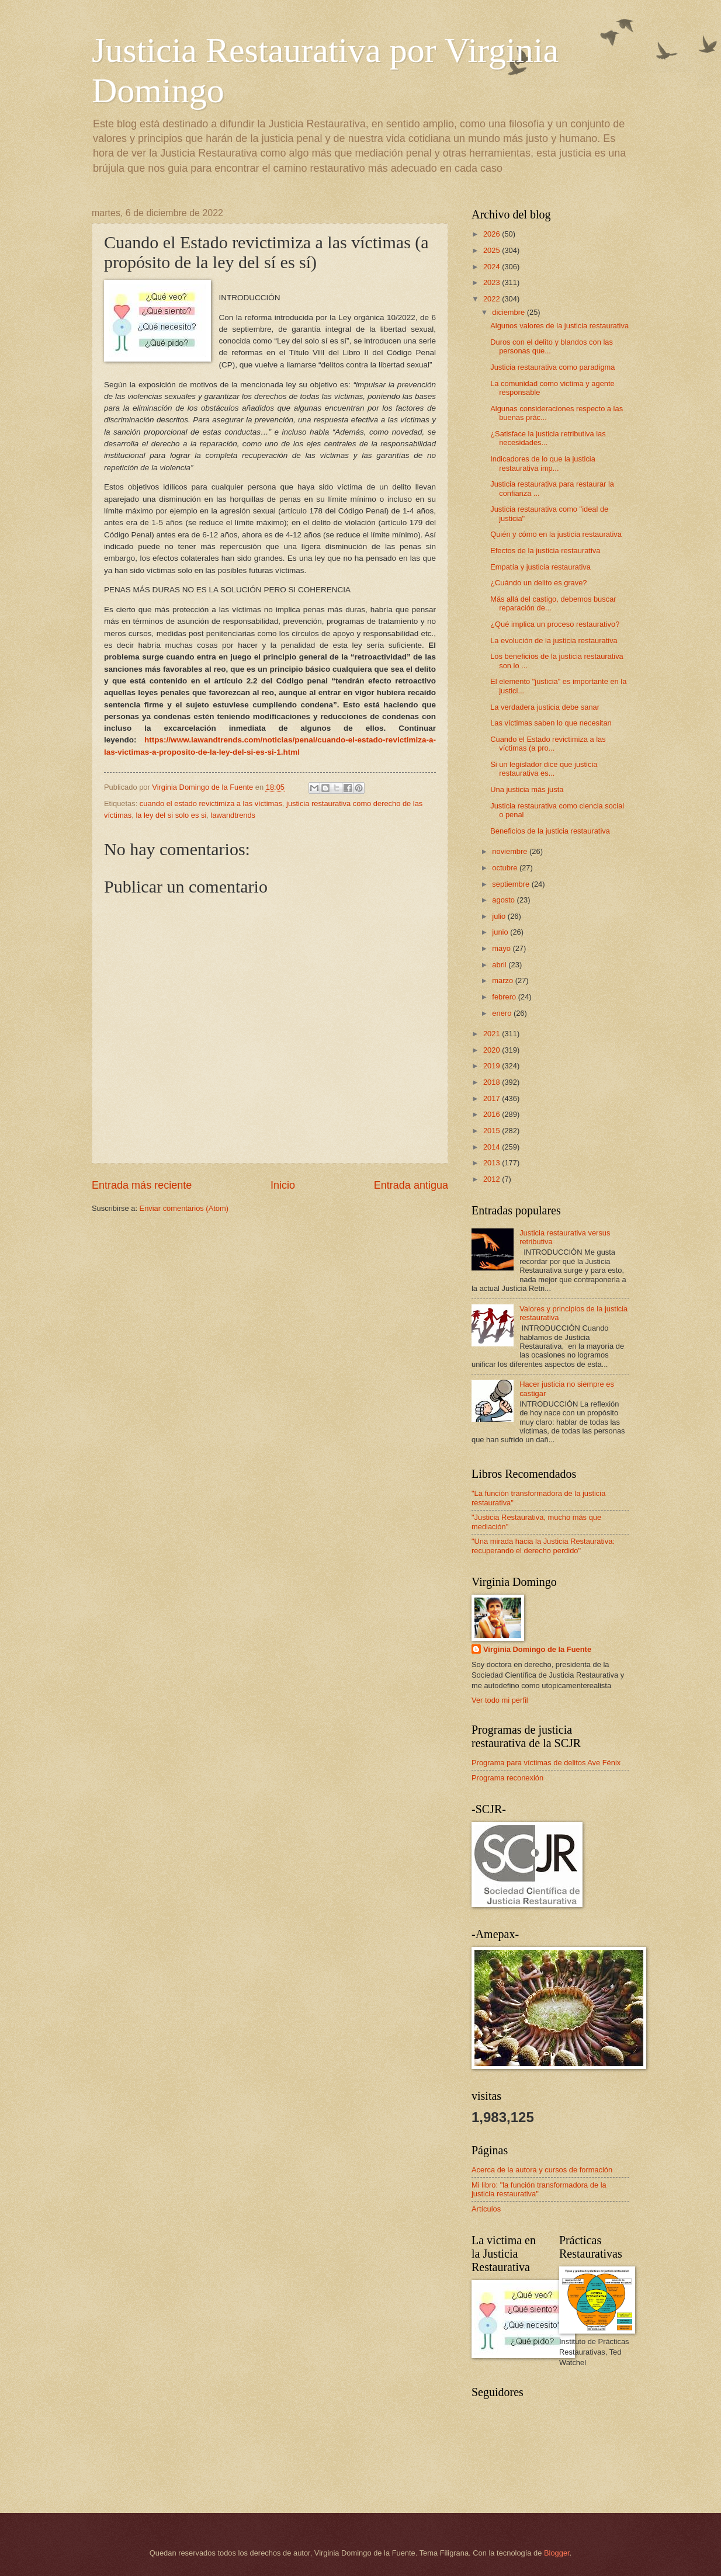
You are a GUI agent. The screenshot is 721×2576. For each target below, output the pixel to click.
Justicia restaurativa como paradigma (552, 367)
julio (499, 916)
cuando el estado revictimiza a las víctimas (211, 803)
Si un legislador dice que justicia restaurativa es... (543, 768)
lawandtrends (232, 815)
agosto (504, 899)
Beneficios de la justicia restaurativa (550, 831)
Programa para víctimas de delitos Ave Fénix (546, 1762)
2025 (492, 250)
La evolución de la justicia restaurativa (554, 640)
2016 (492, 1114)
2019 (492, 1065)
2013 (492, 1162)
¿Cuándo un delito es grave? (538, 582)
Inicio (283, 1185)
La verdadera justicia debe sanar (544, 707)
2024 (492, 266)
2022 (492, 298)
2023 (492, 282)
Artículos (486, 2208)
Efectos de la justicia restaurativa (545, 550)
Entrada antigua (411, 1185)
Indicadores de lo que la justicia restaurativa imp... (542, 463)
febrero (505, 996)
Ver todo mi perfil (500, 1700)
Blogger (557, 2553)
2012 (492, 1179)
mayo (502, 948)
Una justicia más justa (526, 789)
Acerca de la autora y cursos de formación (542, 2169)
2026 (492, 234)
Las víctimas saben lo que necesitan (551, 722)
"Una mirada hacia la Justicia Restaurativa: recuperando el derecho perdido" (543, 1545)
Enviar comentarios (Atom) (184, 1208)
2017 (492, 1098)
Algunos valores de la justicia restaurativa (559, 325)
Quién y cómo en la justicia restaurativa (556, 534)
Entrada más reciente (142, 1185)
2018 (492, 1082)
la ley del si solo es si (171, 815)
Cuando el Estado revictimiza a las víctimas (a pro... (548, 743)
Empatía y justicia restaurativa (540, 567)
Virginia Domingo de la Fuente (537, 1649)
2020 (492, 1050)
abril (500, 964)
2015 (492, 1130)
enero (503, 1013)
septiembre (511, 884)
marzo (503, 980)
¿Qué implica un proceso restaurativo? (554, 624)
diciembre (509, 312)
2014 (492, 1147)
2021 (492, 1033)
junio (501, 932)
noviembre (510, 851)
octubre (505, 867)
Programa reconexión (507, 1777)
